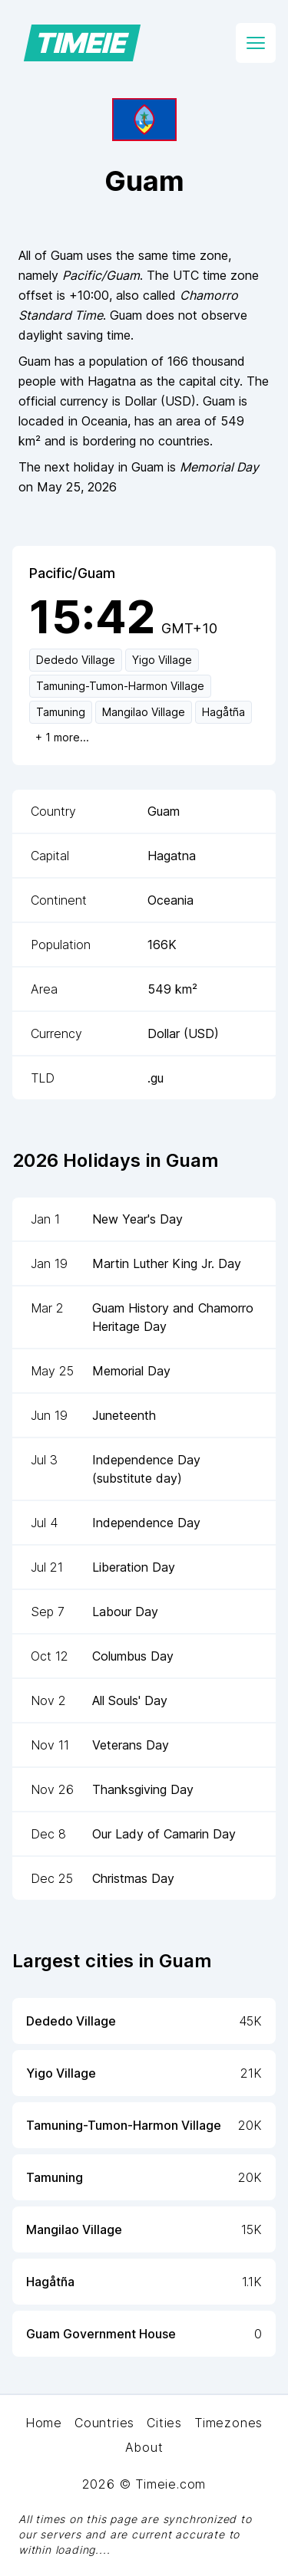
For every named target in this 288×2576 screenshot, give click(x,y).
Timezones (228, 2422)
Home (43, 2422)
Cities (164, 2422)
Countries (104, 2422)
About (144, 2447)
